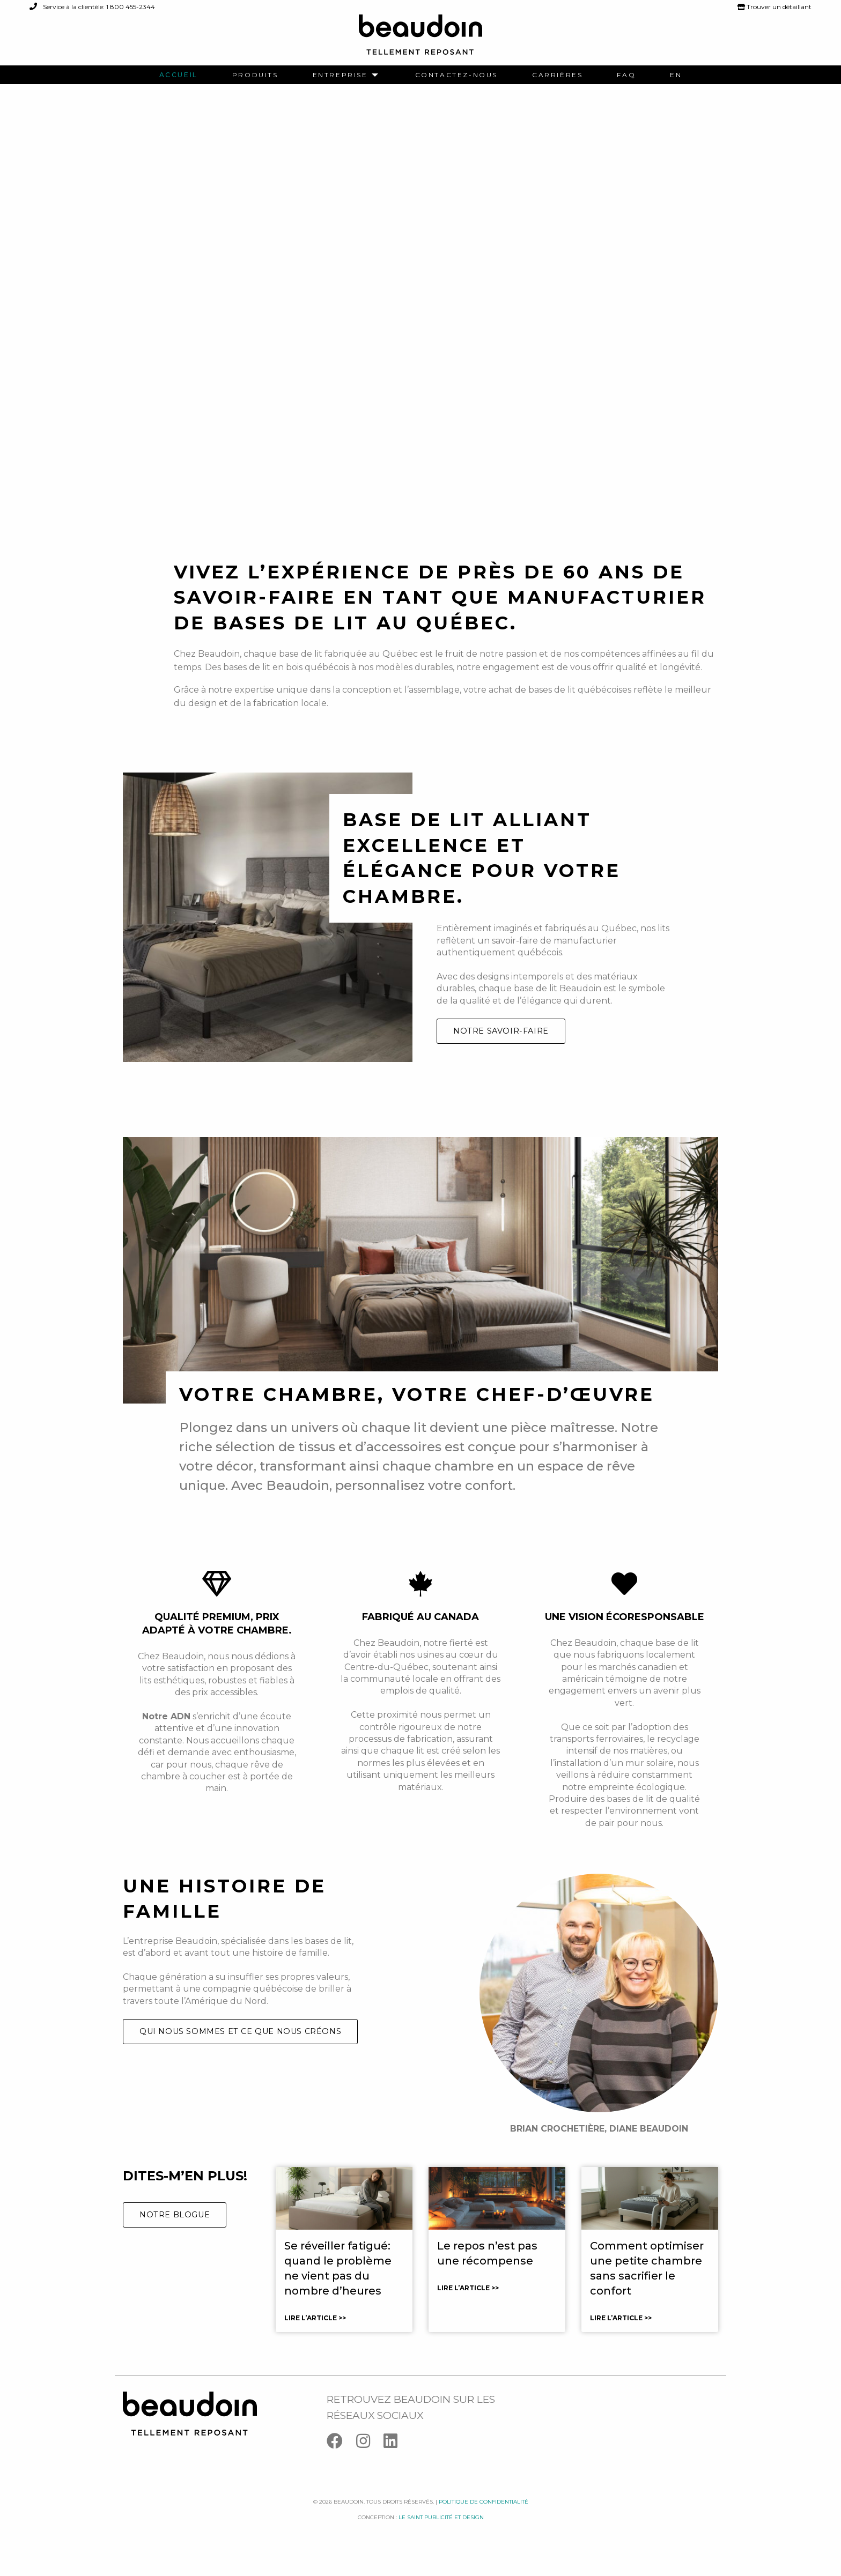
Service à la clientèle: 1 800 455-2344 (92, 7)
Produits (255, 75)
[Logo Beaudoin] (420, 39)
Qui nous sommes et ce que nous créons (240, 2048)
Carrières (557, 75)
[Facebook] (341, 2459)
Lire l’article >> (315, 2334)
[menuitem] (178, 75)
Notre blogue (174, 2231)
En (676, 75)
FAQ (626, 75)
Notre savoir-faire (501, 1047)
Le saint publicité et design (441, 2533)
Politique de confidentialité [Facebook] (483, 2518)
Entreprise (340, 75)
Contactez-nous (456, 75)
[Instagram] (369, 2459)
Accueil (178, 75)
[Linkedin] (395, 2459)
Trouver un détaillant (774, 7)
